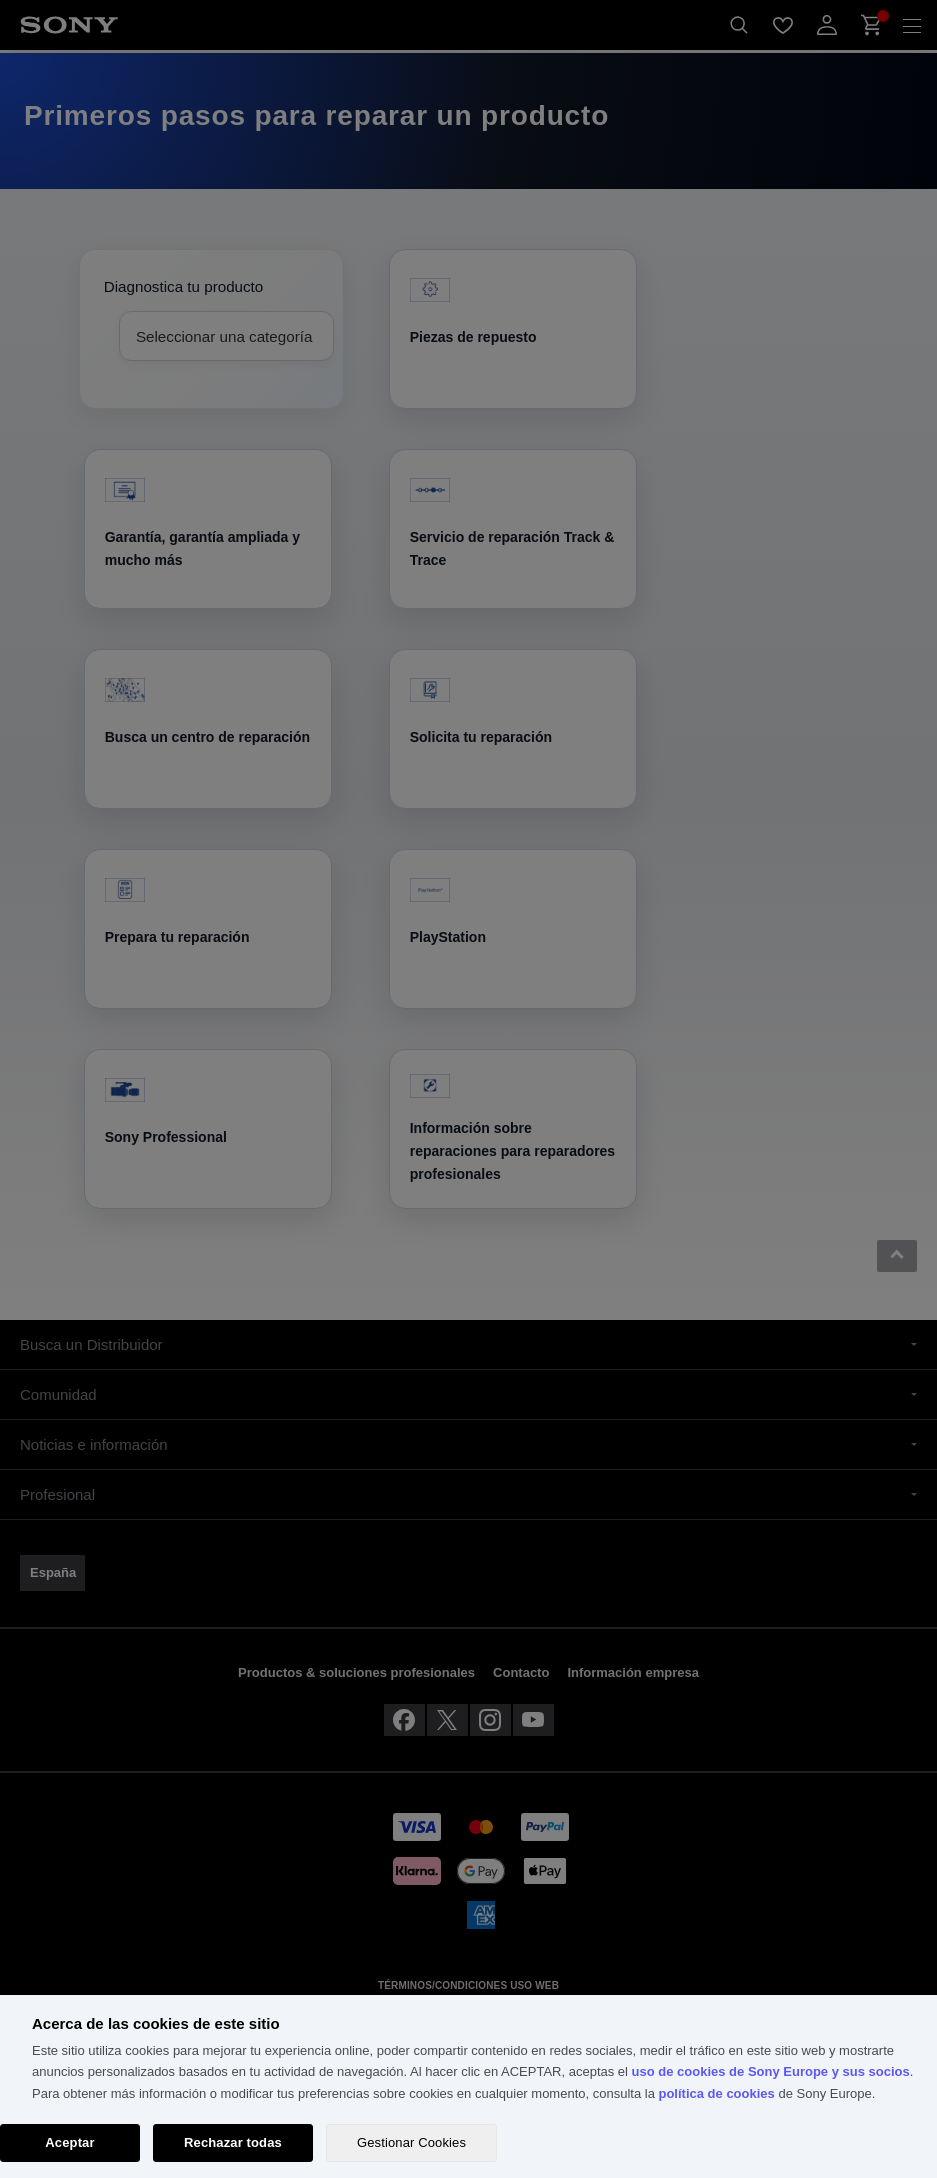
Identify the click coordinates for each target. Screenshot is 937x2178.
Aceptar (69, 2142)
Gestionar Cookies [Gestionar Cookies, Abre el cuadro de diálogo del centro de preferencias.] (411, 2142)
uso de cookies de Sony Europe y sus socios (771, 2071)
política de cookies (716, 2093)
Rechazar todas (233, 2142)
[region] (468, 2086)
